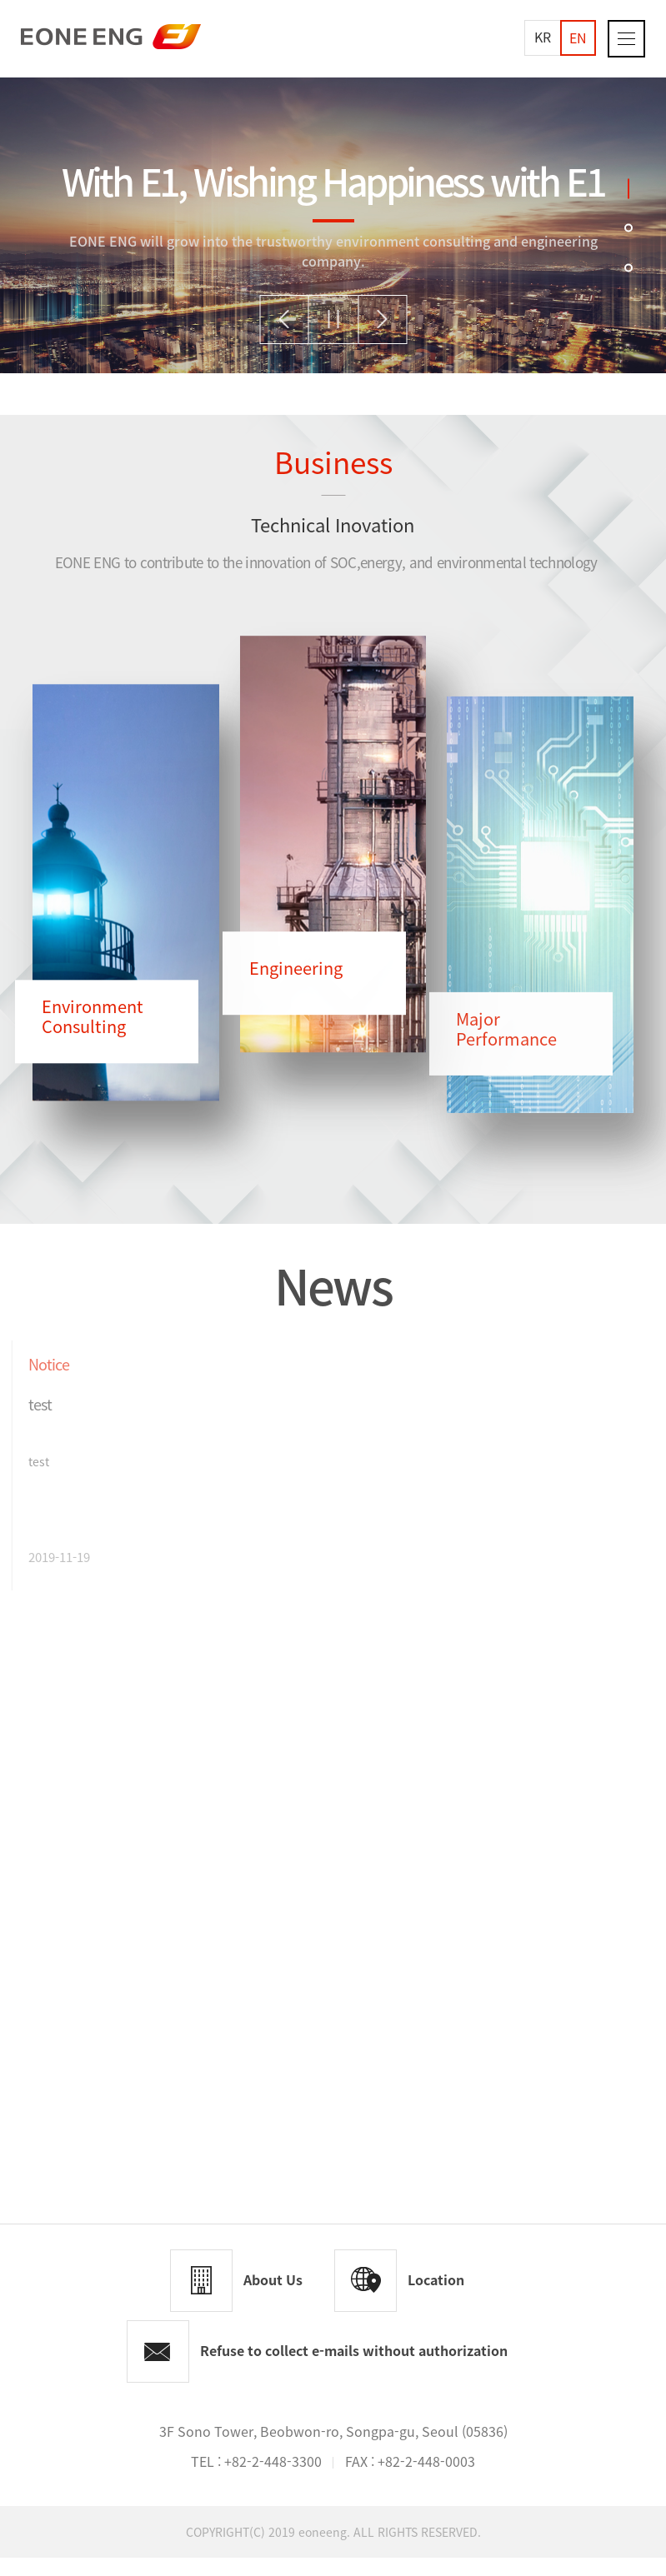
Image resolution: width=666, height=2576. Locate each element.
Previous (283, 319)
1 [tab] (628, 188)
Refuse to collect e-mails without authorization (354, 2369)
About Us (273, 2298)
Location (436, 2298)
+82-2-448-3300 (273, 2479)
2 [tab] (628, 227)
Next (382, 319)
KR (542, 37)
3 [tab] (628, 267)
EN (578, 37)
